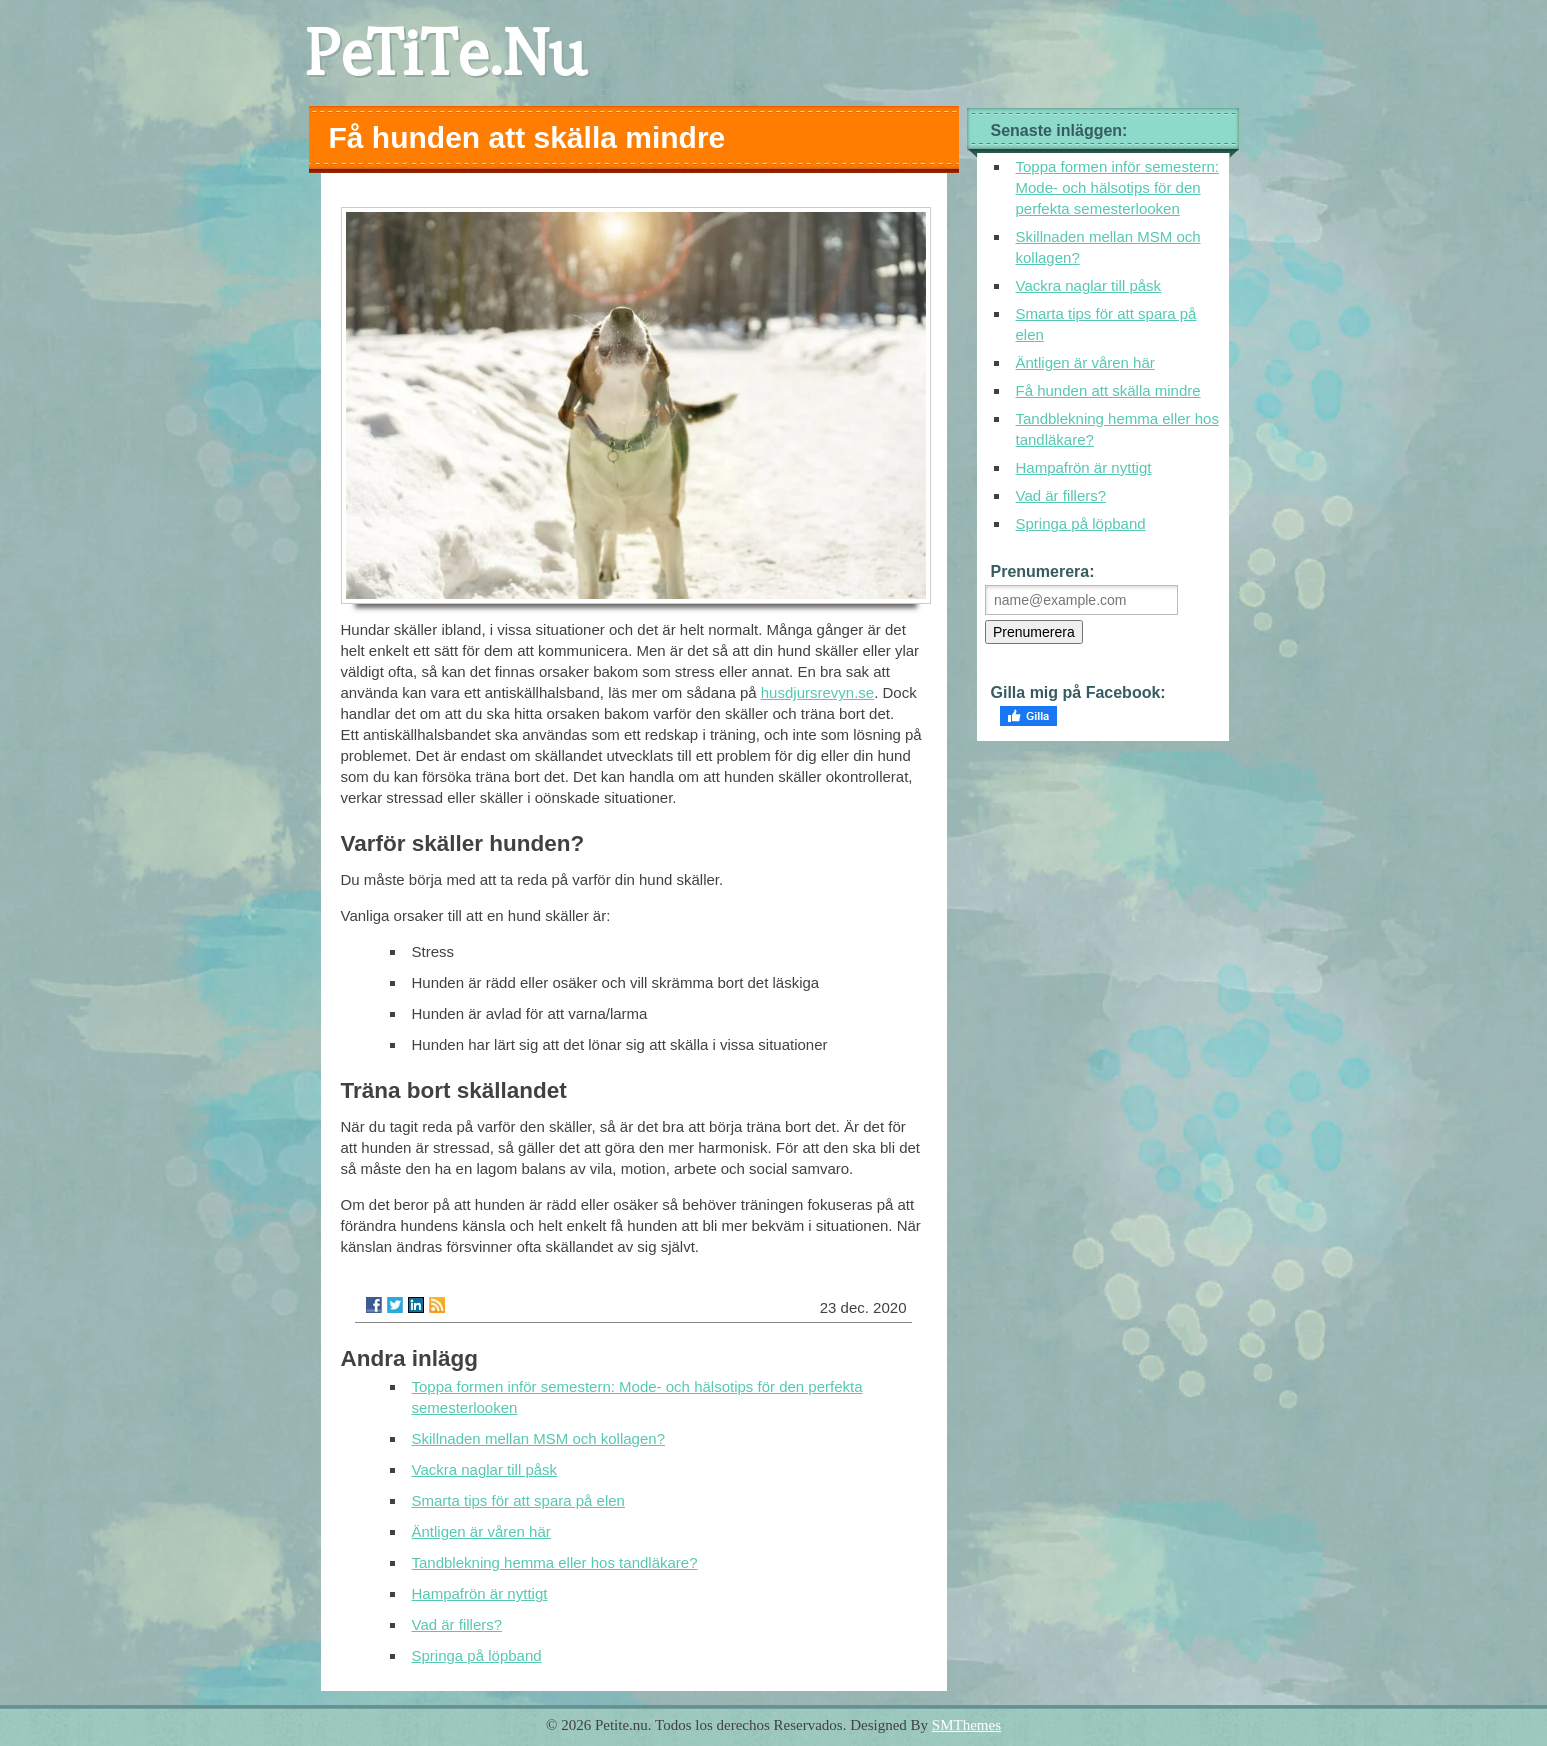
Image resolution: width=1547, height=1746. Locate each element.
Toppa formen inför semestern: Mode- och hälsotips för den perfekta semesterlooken (1117, 187)
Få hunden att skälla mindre (1108, 390)
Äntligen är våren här (481, 1531)
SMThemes (966, 1725)
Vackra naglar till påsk (485, 1469)
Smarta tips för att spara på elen (518, 1500)
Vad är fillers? (457, 1624)
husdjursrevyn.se (817, 692)
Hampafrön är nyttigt (480, 1593)
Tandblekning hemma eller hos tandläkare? (555, 1562)
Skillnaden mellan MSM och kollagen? (538, 1438)
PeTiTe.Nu (445, 52)
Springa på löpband (477, 1655)
